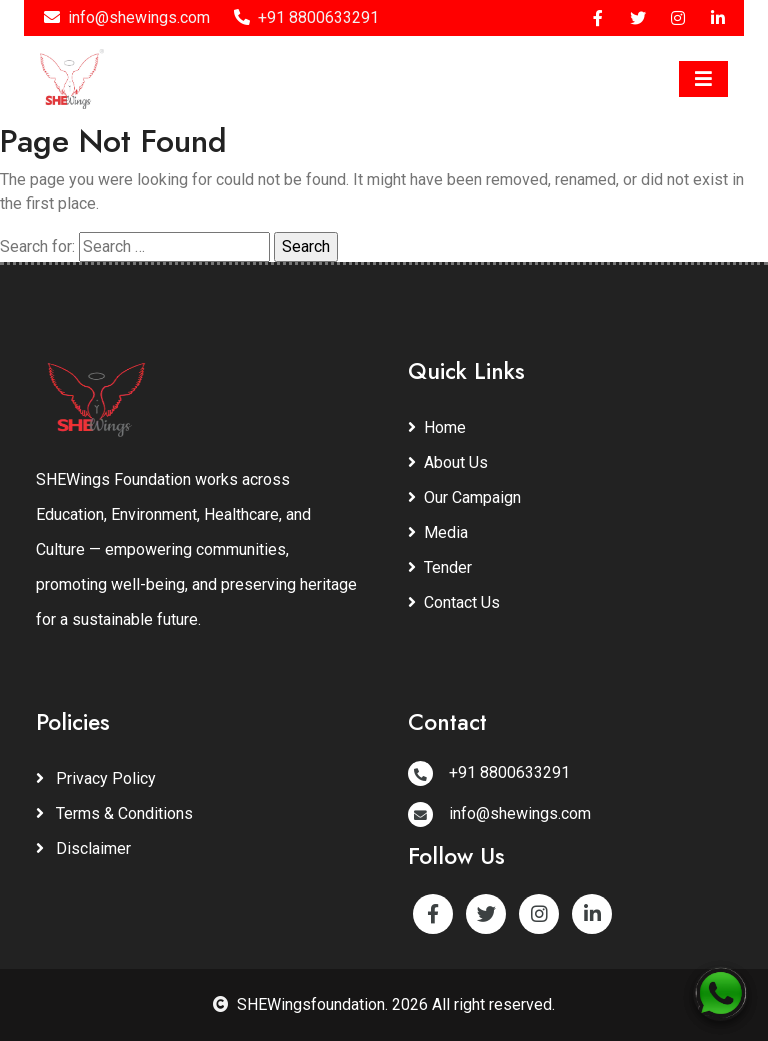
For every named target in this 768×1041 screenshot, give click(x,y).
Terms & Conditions (114, 813)
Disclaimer (83, 848)
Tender (440, 567)
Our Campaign (464, 497)
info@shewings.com (127, 17)
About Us (448, 462)
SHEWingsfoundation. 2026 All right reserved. (384, 1004)
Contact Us (454, 602)
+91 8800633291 (306, 17)
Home (437, 427)
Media (438, 532)
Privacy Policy (96, 778)
